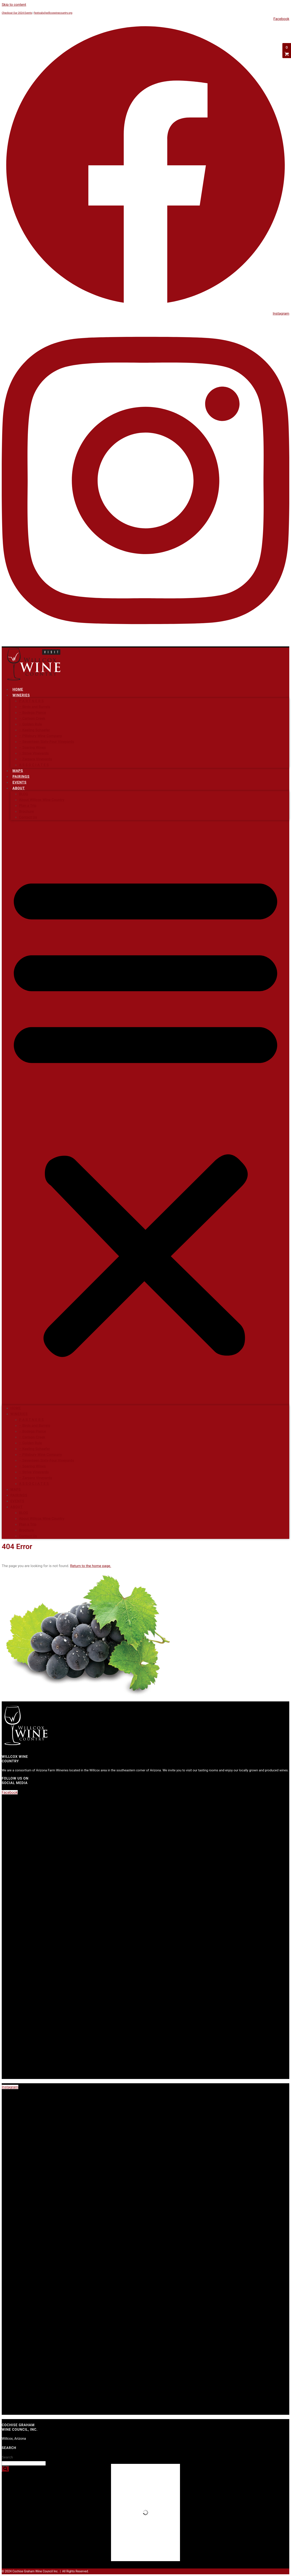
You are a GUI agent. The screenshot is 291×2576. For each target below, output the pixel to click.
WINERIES (21, 695)
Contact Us (28, 817)
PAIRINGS (21, 777)
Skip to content (14, 4)
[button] (145, 1113)
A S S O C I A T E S (34, 765)
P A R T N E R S (31, 701)
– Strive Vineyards (34, 753)
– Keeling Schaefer (34, 730)
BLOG (23, 794)
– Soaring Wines (32, 747)
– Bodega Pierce (32, 712)
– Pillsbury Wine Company (40, 736)
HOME (18, 689)
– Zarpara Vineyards (35, 759)
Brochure (26, 811)
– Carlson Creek (32, 718)
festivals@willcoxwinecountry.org (53, 12)
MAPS (18, 771)
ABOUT (19, 788)
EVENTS (20, 782)
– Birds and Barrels (34, 707)
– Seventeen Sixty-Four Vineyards (46, 741)
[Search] (5, 2469)
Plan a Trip (27, 805)
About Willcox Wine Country (41, 800)
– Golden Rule (30, 724)
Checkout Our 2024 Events (17, 12)
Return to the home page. (90, 1566)
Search (7, 2457)
